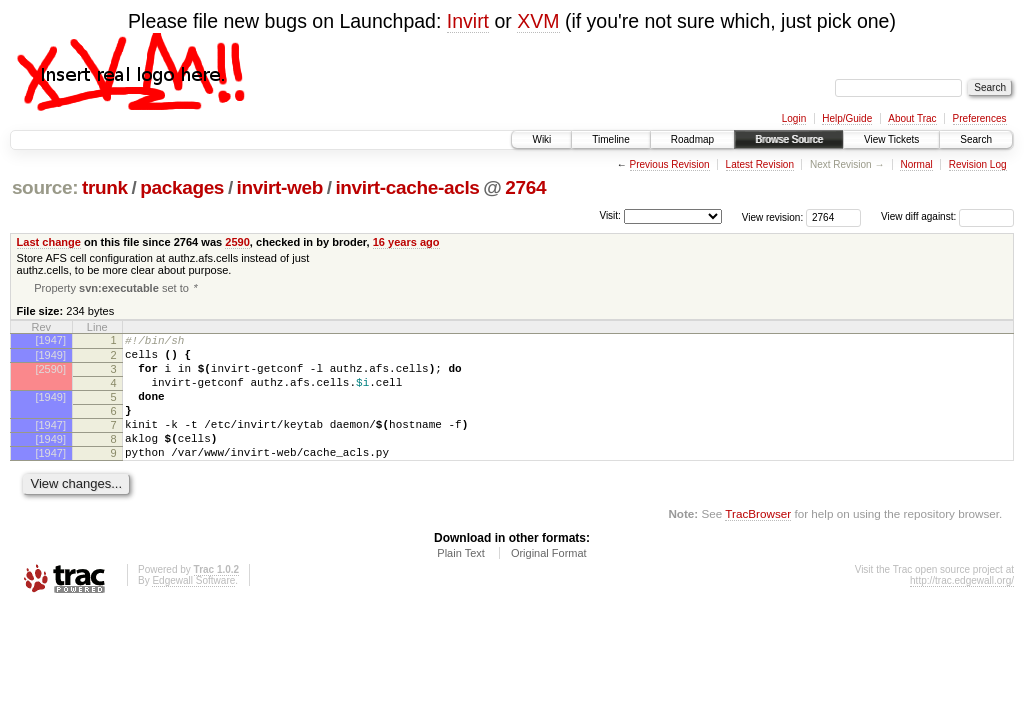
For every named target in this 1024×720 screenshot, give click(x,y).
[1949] (50, 360)
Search (976, 139)
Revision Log (978, 164)
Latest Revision (760, 164)
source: (45, 187)
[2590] (50, 377)
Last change (49, 242)
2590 (237, 242)
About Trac (912, 118)
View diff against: (947, 216)
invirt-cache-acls (407, 187)
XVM (538, 21)
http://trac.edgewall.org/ (962, 609)
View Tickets (891, 139)
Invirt (468, 21)
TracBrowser (758, 542)
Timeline (610, 139)
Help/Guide (847, 118)
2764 (525, 187)
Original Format (549, 582)
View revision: (773, 216)
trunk (105, 187)
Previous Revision (670, 164)
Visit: (610, 215)
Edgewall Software (193, 609)
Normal (916, 164)
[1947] (50, 342)
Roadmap (692, 139)
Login (794, 118)
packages (182, 187)
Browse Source (789, 139)
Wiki (541, 139)
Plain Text (461, 582)
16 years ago (406, 242)
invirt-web (280, 187)
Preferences (980, 118)
